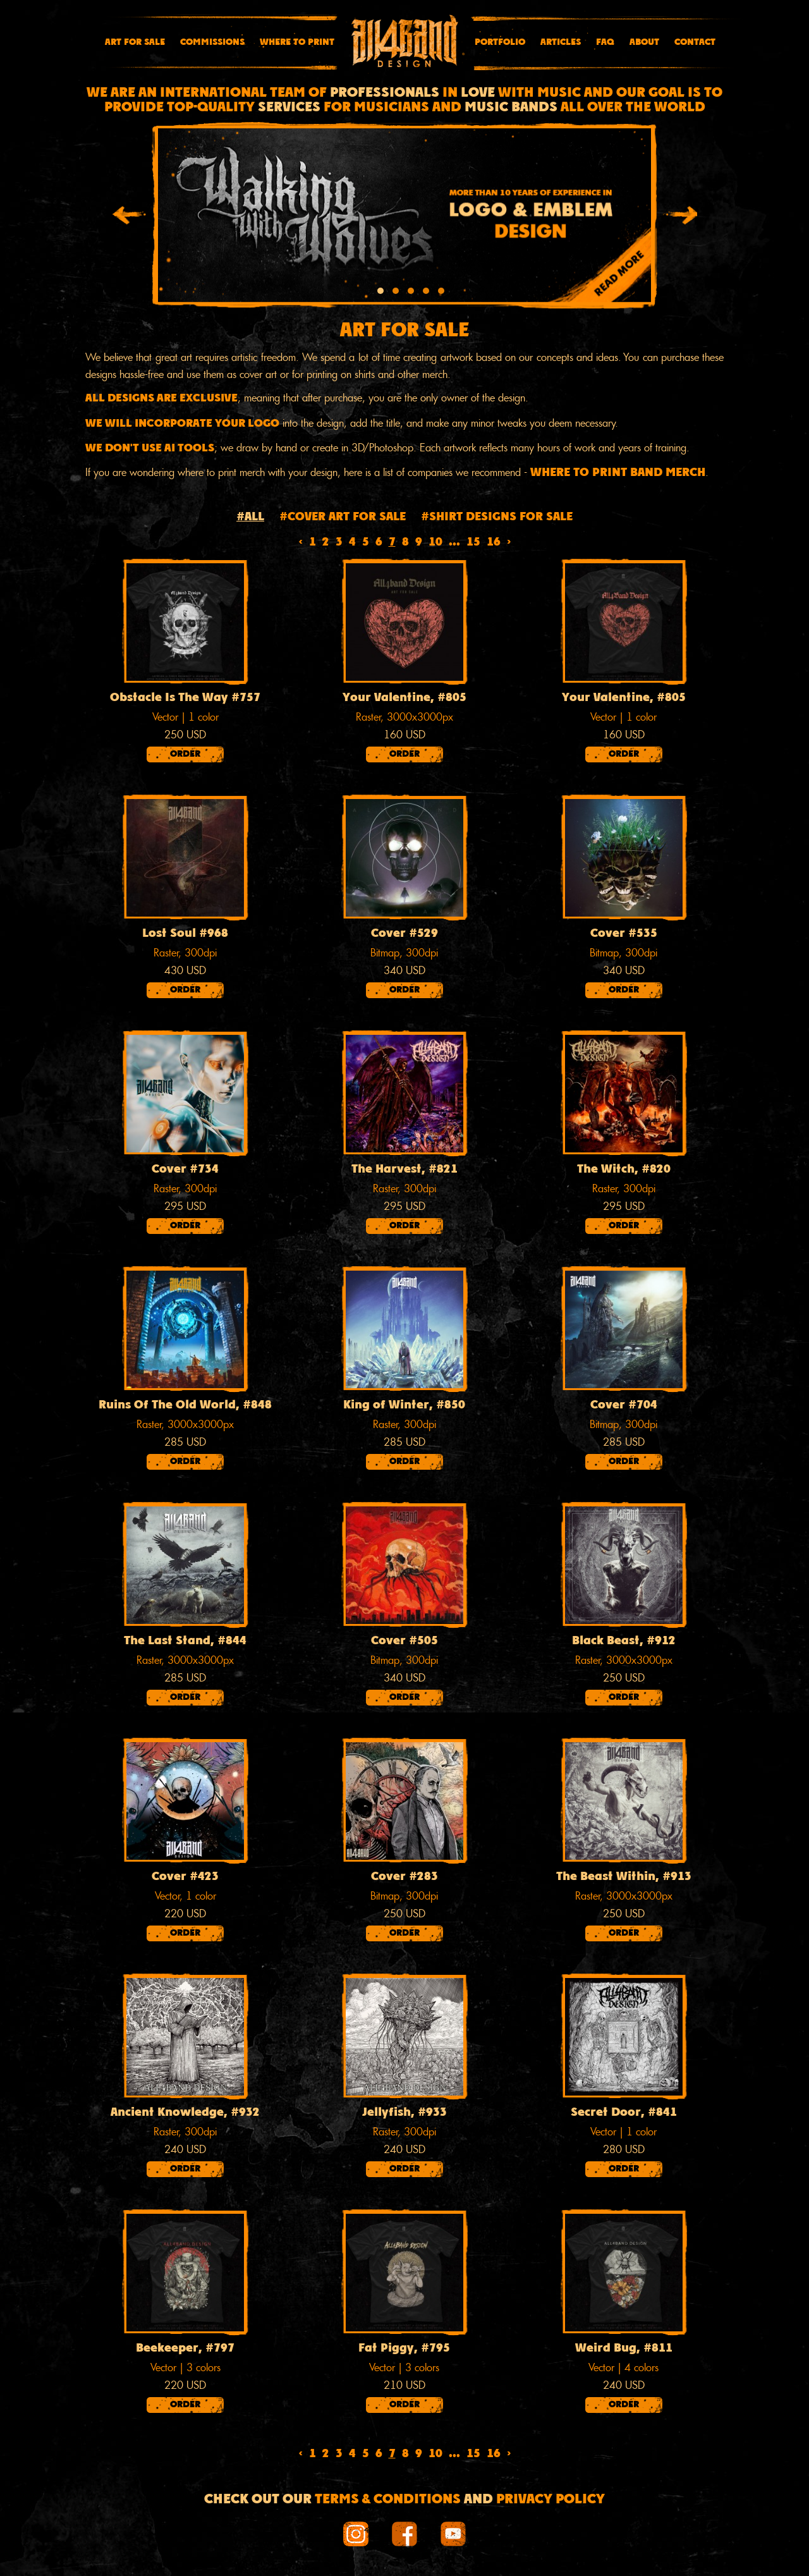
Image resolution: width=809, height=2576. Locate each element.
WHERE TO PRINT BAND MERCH (617, 473)
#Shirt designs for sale (497, 517)
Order (185, 754)
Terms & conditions (388, 2499)
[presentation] (129, 217)
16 (494, 543)
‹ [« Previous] (300, 543)
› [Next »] (509, 543)
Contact (694, 42)
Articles (560, 42)
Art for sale (135, 42)
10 (435, 543)
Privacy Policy (550, 2499)
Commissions (212, 42)
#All (250, 517)
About (644, 42)
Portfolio (500, 42)
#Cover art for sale (342, 517)
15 (473, 543)
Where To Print (297, 42)
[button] (380, 293)
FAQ (605, 42)
